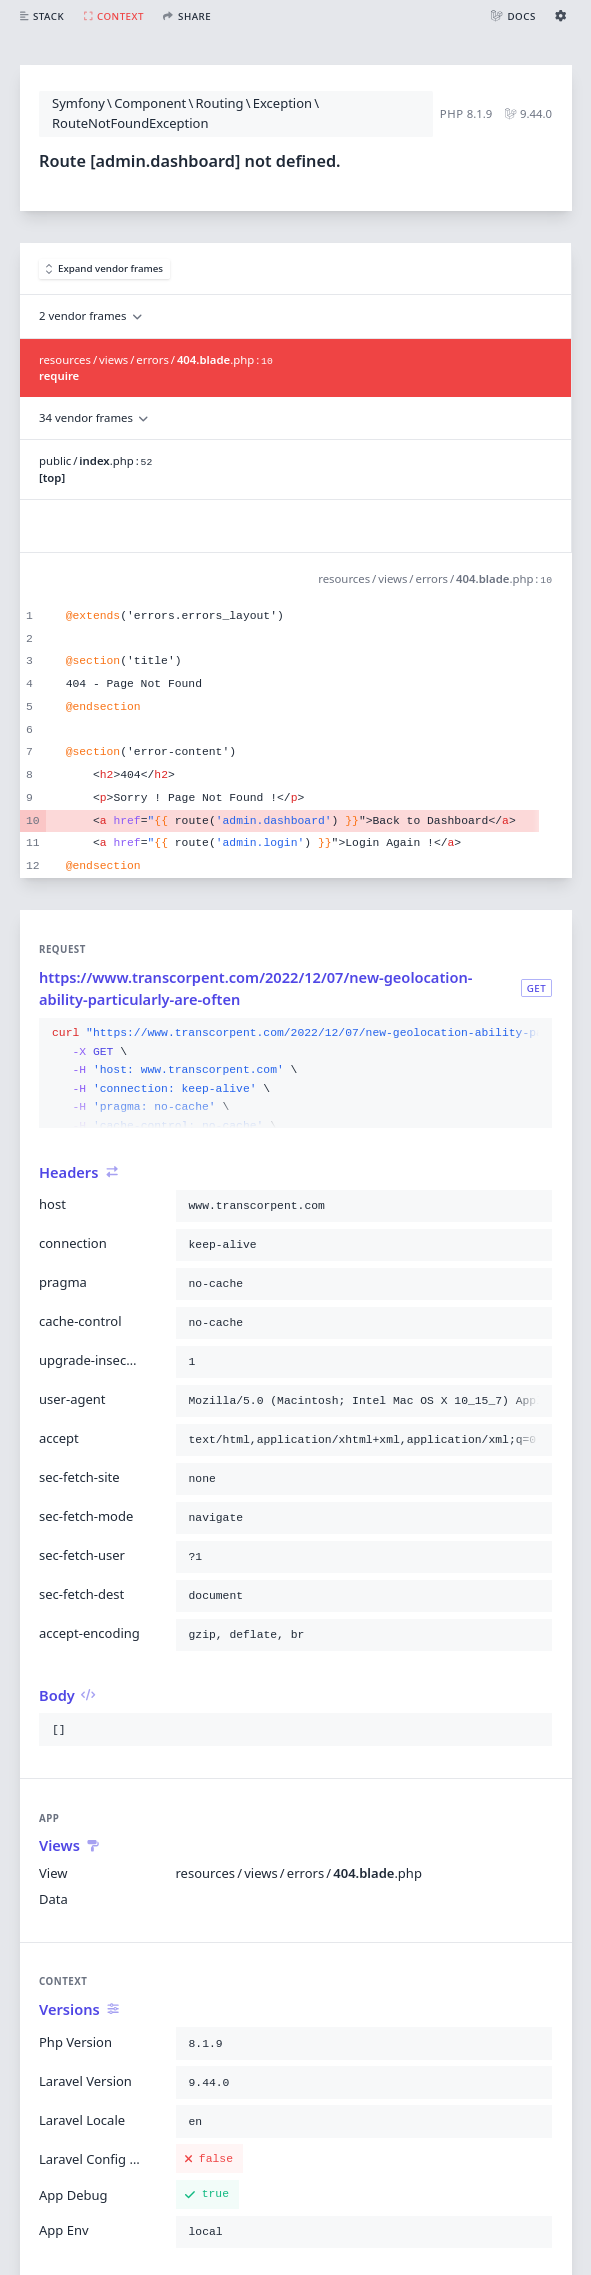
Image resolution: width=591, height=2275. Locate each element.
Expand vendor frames (105, 268)
